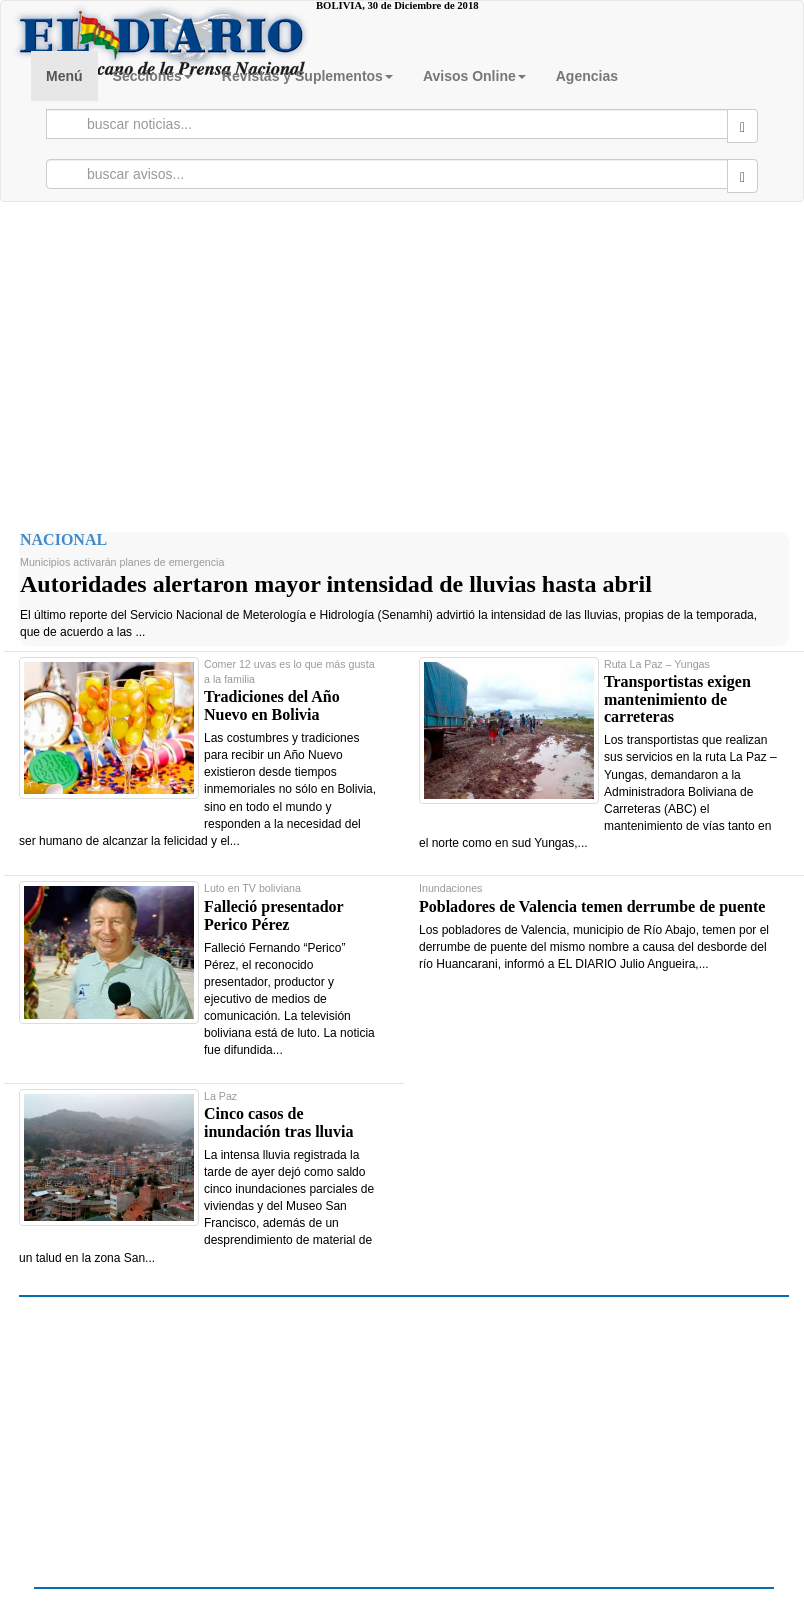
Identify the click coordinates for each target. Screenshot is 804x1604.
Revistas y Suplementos (307, 76)
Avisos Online (474, 76)
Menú (64, 76)
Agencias (587, 76)
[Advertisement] (402, 362)
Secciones (152, 76)
